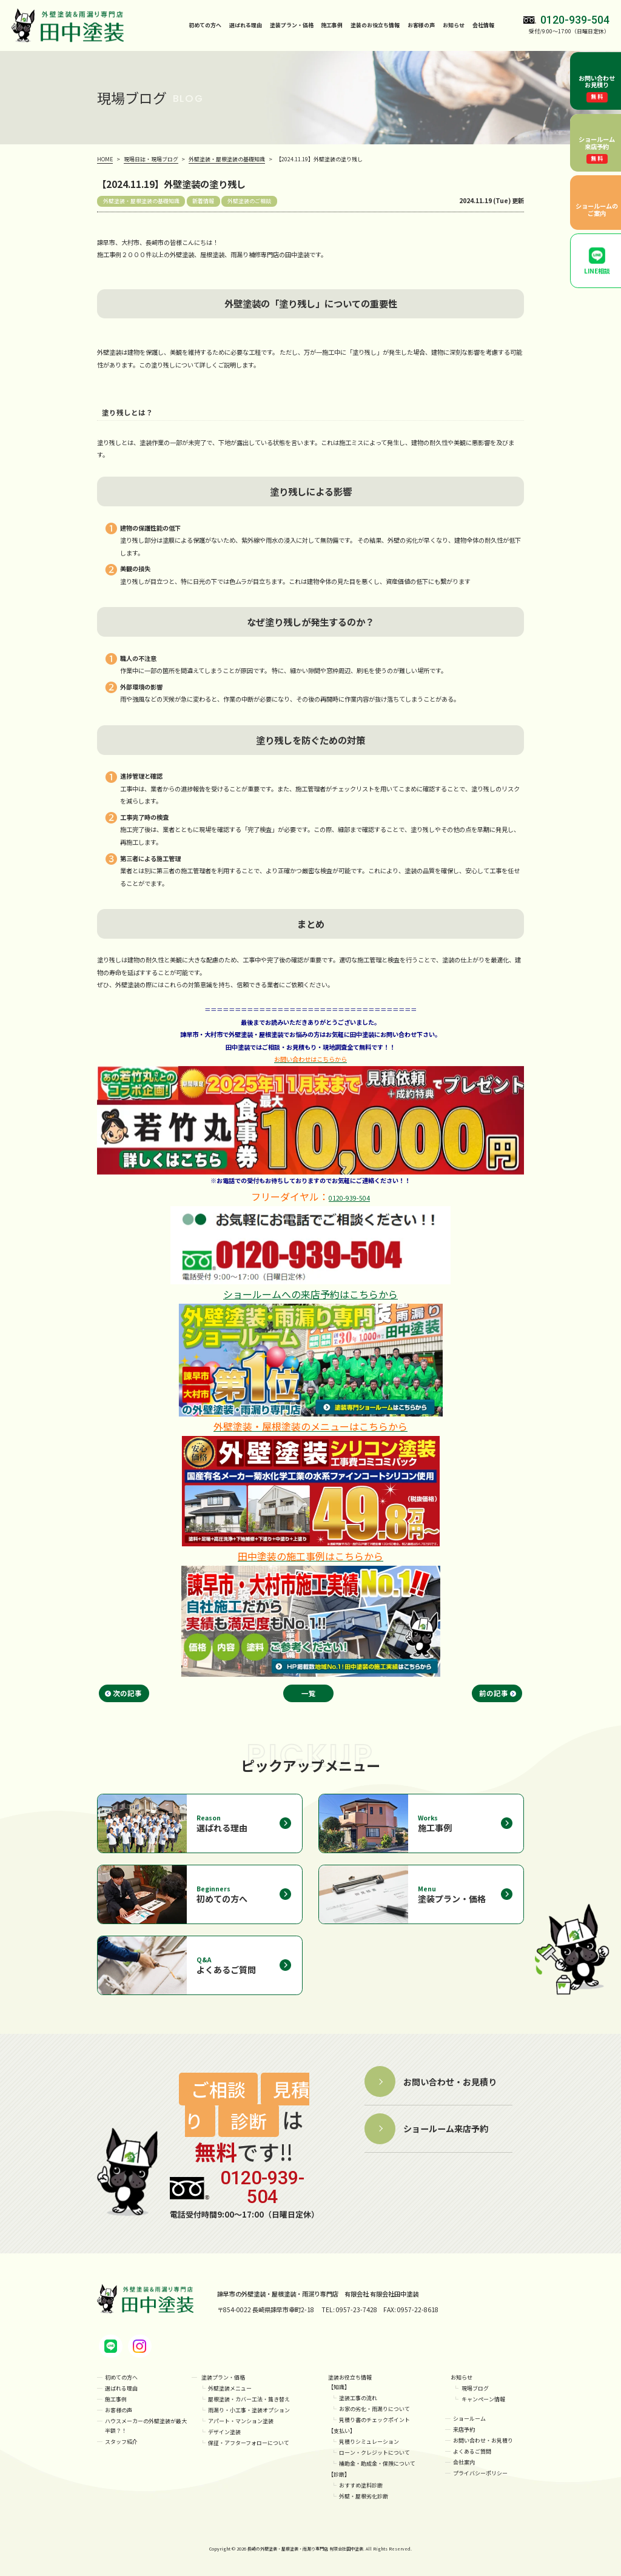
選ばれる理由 (245, 25)
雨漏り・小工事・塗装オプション (249, 2410)
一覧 (308, 1693)
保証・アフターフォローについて (248, 2443)
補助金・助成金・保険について (377, 2463)
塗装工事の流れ (358, 2398)
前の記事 (493, 1693)
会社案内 (464, 2462)
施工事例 (332, 25)
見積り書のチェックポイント (374, 2420)
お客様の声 (421, 25)
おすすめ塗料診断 (361, 2485)
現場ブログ (475, 2388)
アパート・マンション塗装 (241, 2421)
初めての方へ (205, 25)
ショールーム (469, 2419)
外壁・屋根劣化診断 (363, 2496)
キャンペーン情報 (483, 2399)
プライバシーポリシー (480, 2473)
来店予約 (464, 2429)
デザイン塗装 (224, 2432)
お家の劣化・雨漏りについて (374, 2409)
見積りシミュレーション (369, 2442)
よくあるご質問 (472, 2451)
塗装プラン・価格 (223, 2377)
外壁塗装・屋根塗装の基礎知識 (141, 201)
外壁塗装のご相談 (249, 201)
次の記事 (127, 1693)
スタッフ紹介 (121, 2442)
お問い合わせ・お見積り (483, 2440)
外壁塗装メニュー (230, 2388)
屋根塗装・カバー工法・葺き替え (249, 2399)
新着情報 (203, 201)
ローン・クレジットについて (374, 2453)
